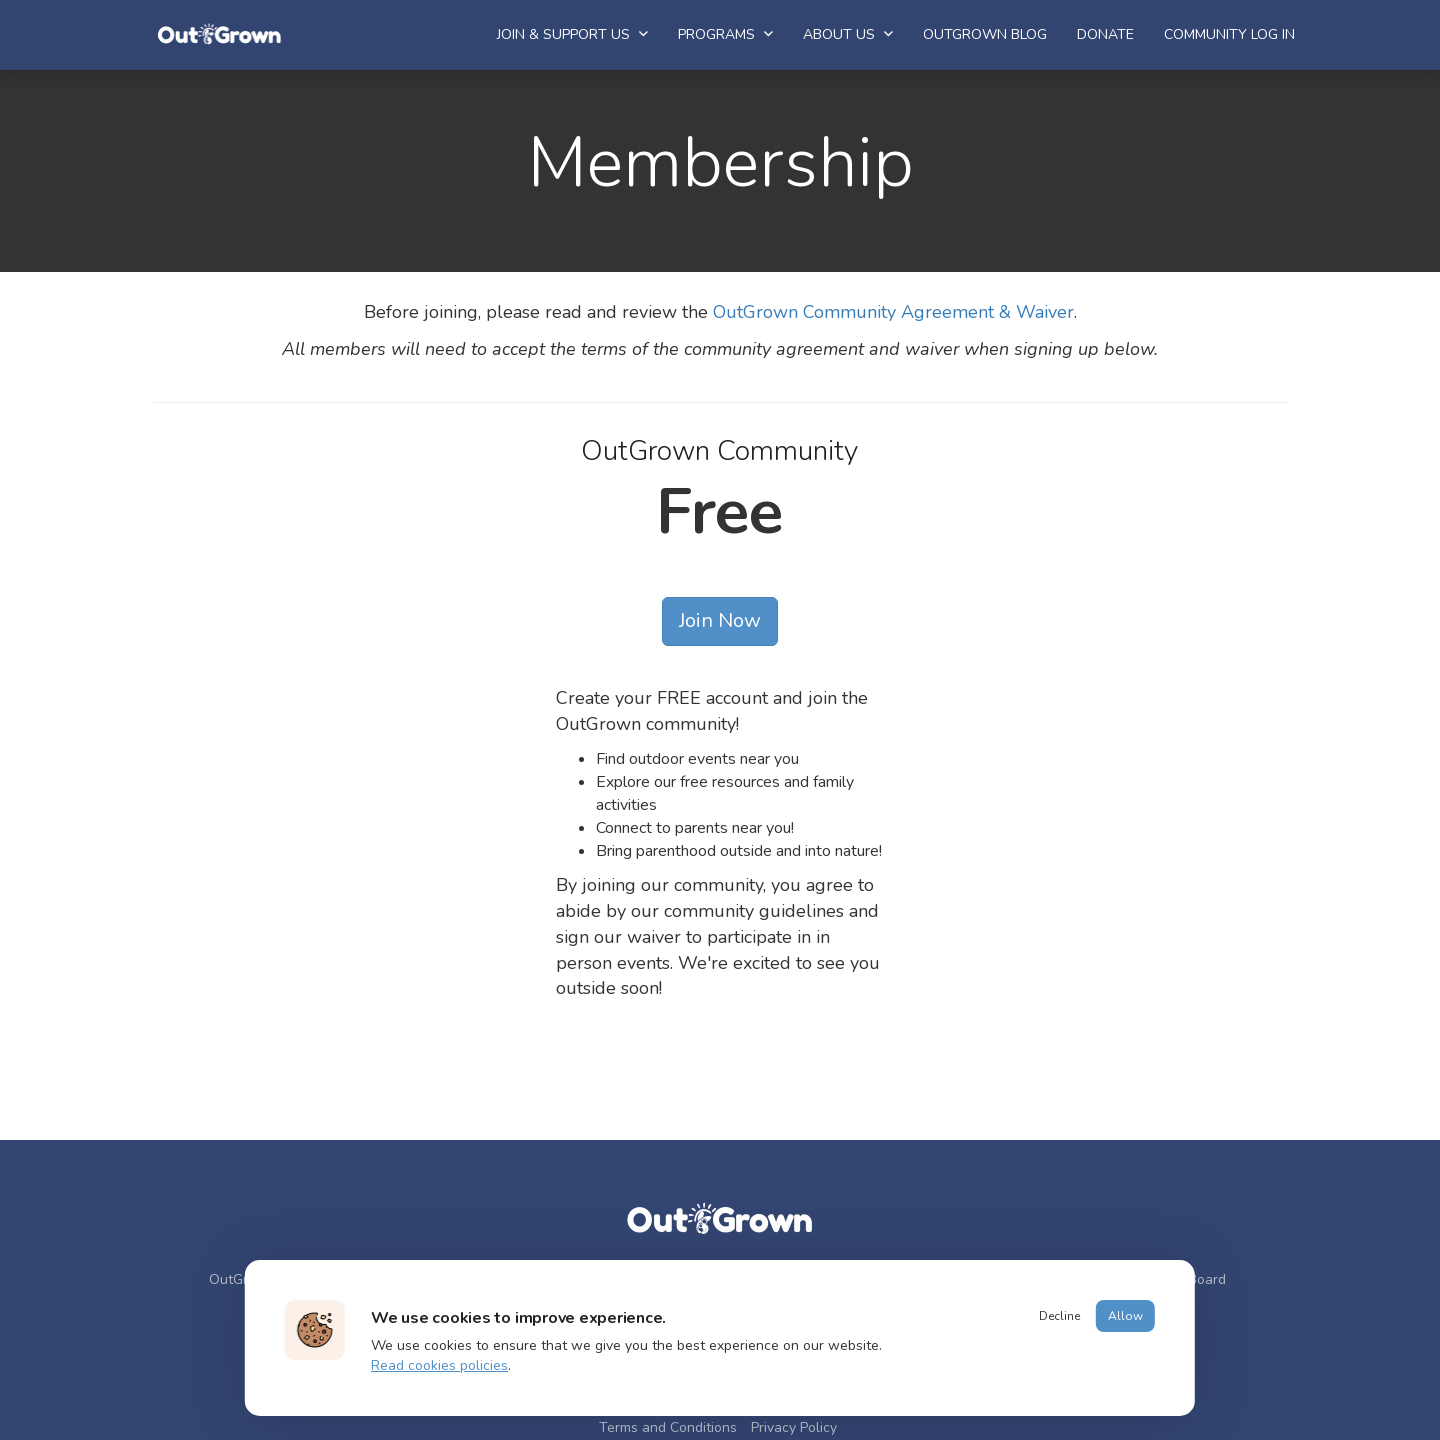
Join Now (720, 620)
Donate (1105, 34)
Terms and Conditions (668, 1427)
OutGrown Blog (985, 34)
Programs (725, 34)
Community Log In (1229, 34)
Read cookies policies (439, 1365)
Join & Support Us (572, 34)
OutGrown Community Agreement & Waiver (893, 312)
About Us (848, 34)
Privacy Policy (794, 1427)
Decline (1059, 1316)
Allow (1125, 1316)
